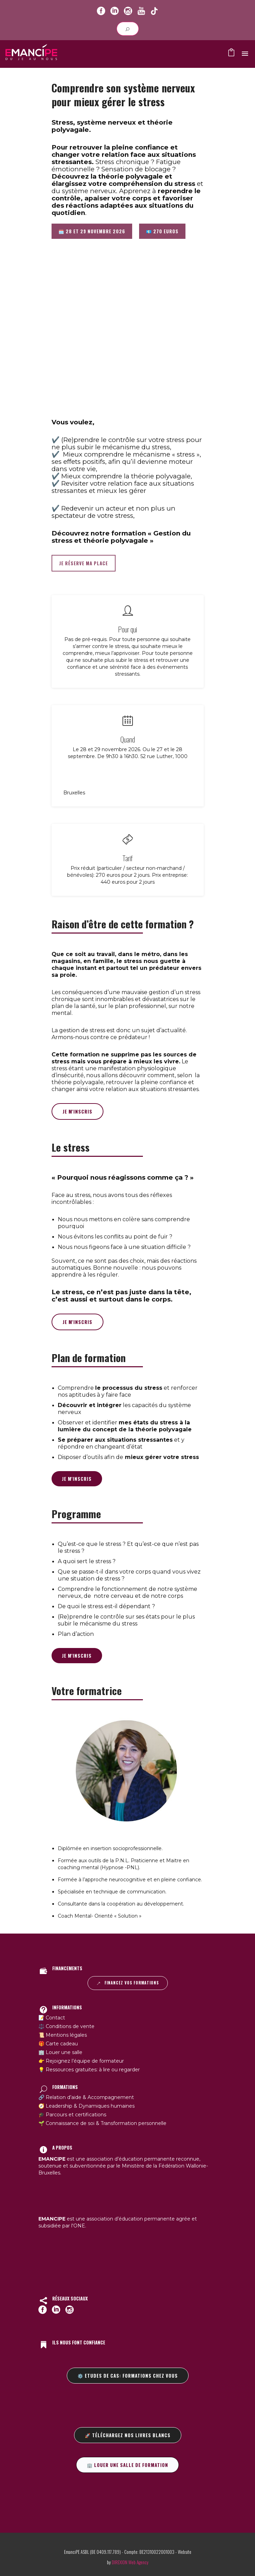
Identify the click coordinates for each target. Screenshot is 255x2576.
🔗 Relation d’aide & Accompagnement (86, 2097)
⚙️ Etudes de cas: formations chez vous (128, 2375)
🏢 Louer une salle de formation (127, 2464)
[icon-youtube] (141, 11)
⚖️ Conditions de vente (66, 2026)
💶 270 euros (162, 231)
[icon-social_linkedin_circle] (114, 11)
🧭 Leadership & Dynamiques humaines (86, 2106)
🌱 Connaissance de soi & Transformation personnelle (102, 2123)
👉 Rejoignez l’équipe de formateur (81, 2061)
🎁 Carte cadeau (58, 2044)
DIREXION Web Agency (130, 2562)
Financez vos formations (128, 1982)
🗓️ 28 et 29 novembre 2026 (91, 231)
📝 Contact (51, 2018)
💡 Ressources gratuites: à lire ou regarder (89, 2069)
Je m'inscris (77, 1111)
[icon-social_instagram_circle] (128, 11)
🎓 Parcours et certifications (72, 2114)
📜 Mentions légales (62, 2035)
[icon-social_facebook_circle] (101, 11)
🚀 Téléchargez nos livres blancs (128, 2435)
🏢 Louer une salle (60, 2052)
